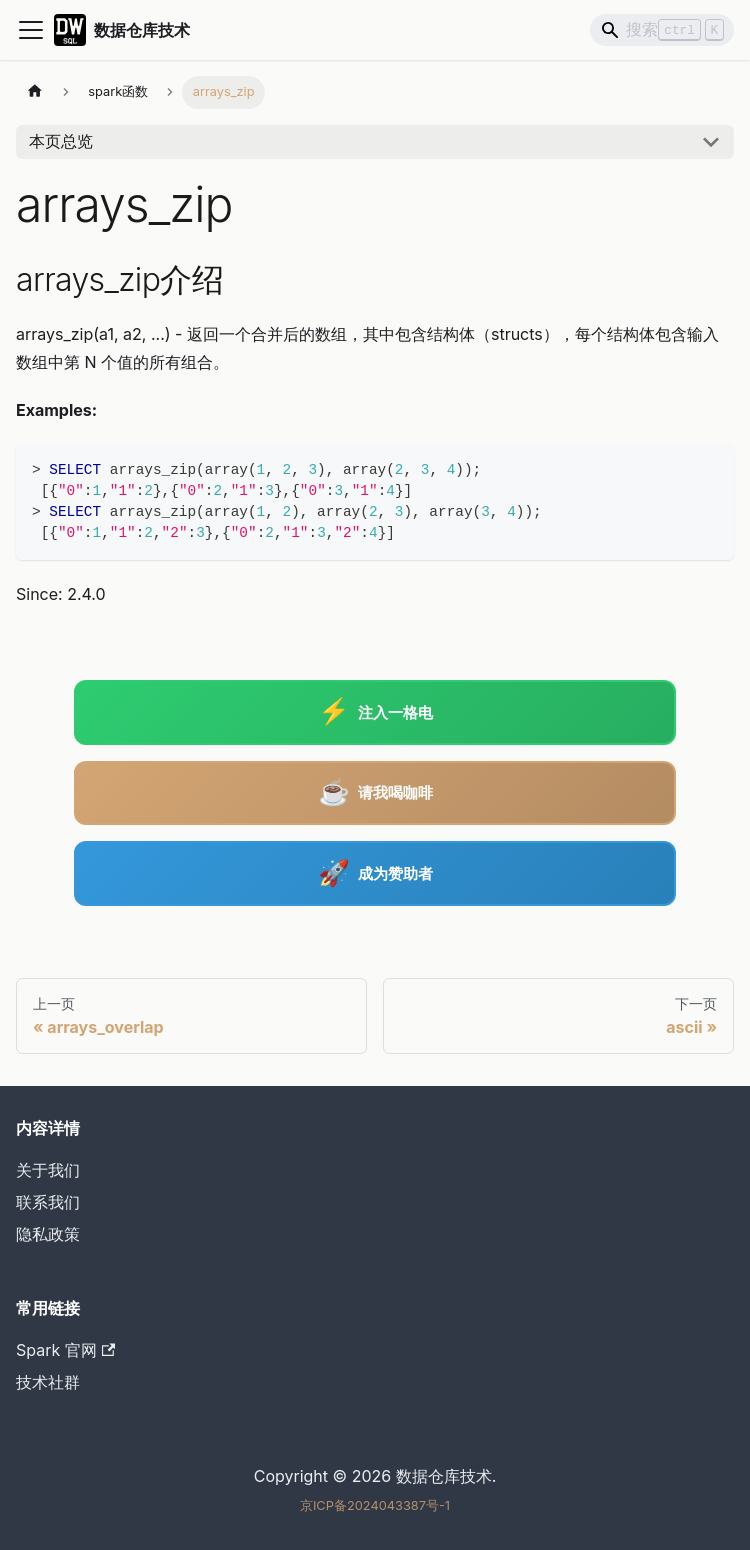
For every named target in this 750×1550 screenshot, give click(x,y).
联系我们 (48, 1202)
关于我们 (48, 1170)
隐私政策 (48, 1234)
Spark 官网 (65, 1350)
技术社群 (48, 1382)
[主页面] (35, 92)
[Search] (662, 30)
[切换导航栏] (31, 30)
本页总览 (61, 141)
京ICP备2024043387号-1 (375, 1505)
